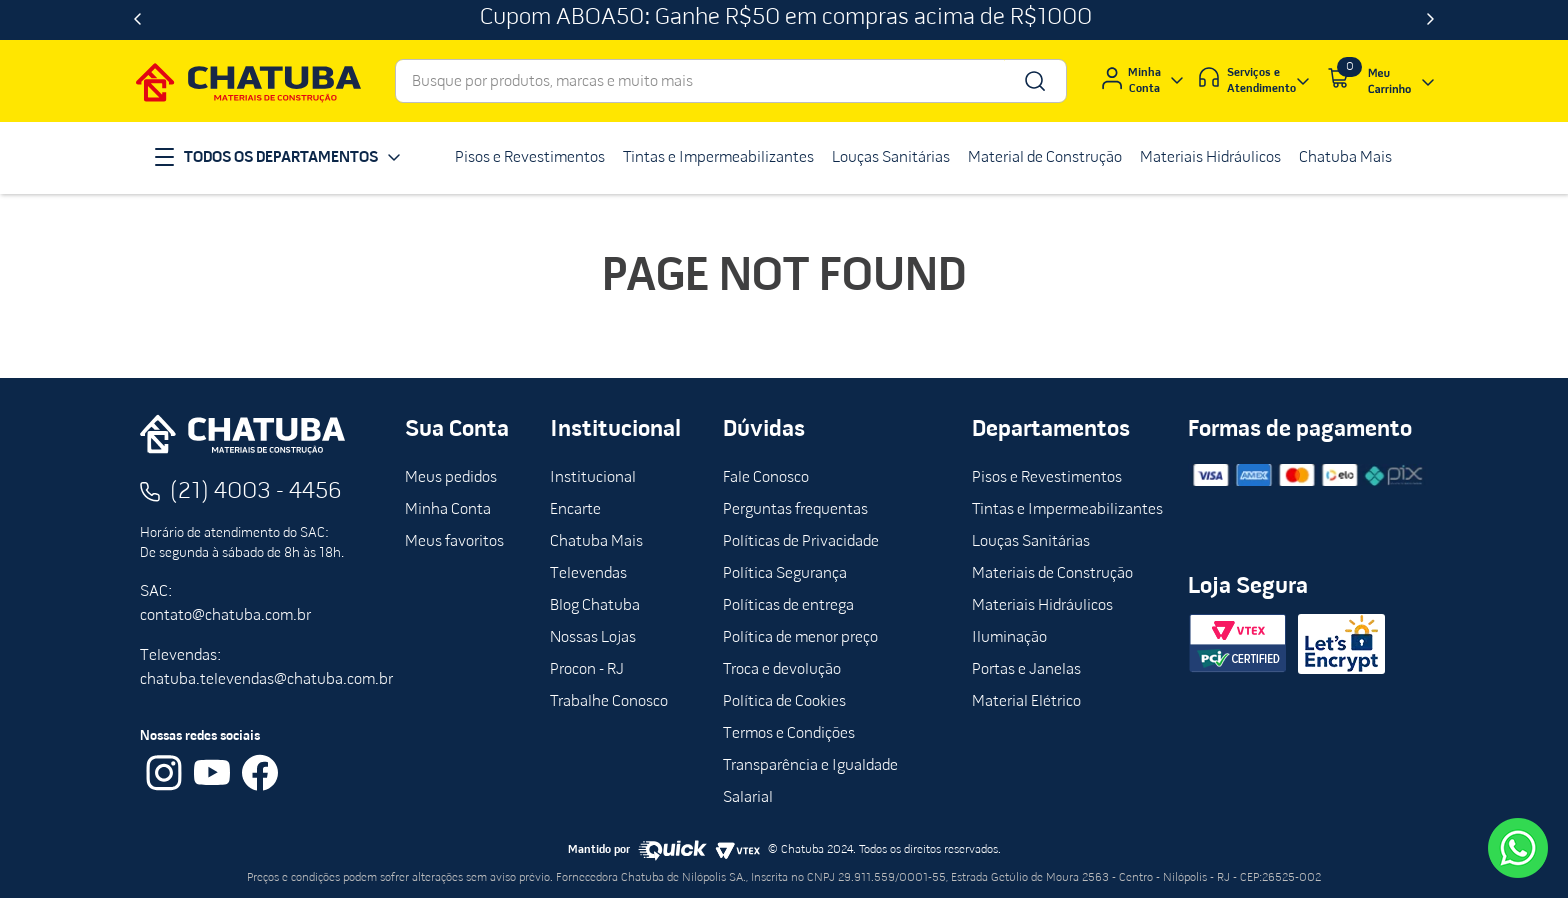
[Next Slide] (1430, 20)
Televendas (588, 574)
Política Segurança (785, 574)
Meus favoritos (454, 542)
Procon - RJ (587, 670)
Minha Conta (448, 510)
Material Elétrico (1026, 702)
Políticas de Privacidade (801, 542)
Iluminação (1009, 638)
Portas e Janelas (1026, 670)
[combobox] (731, 81)
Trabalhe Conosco (609, 702)
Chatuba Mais (596, 542)
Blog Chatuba (595, 606)
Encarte (575, 510)
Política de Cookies (784, 702)
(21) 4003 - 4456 (256, 492)
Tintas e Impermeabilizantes (1067, 510)
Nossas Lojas (593, 638)
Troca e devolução (782, 670)
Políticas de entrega (788, 606)
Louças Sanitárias (1031, 542)
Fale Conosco (766, 478)
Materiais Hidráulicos (1042, 606)
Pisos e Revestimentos (1047, 478)
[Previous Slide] (137, 20)
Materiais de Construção (1052, 574)
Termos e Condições (789, 734)
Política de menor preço (800, 638)
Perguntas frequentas (795, 510)
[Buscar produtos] (1033, 81)
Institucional (593, 478)
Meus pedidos (451, 478)
